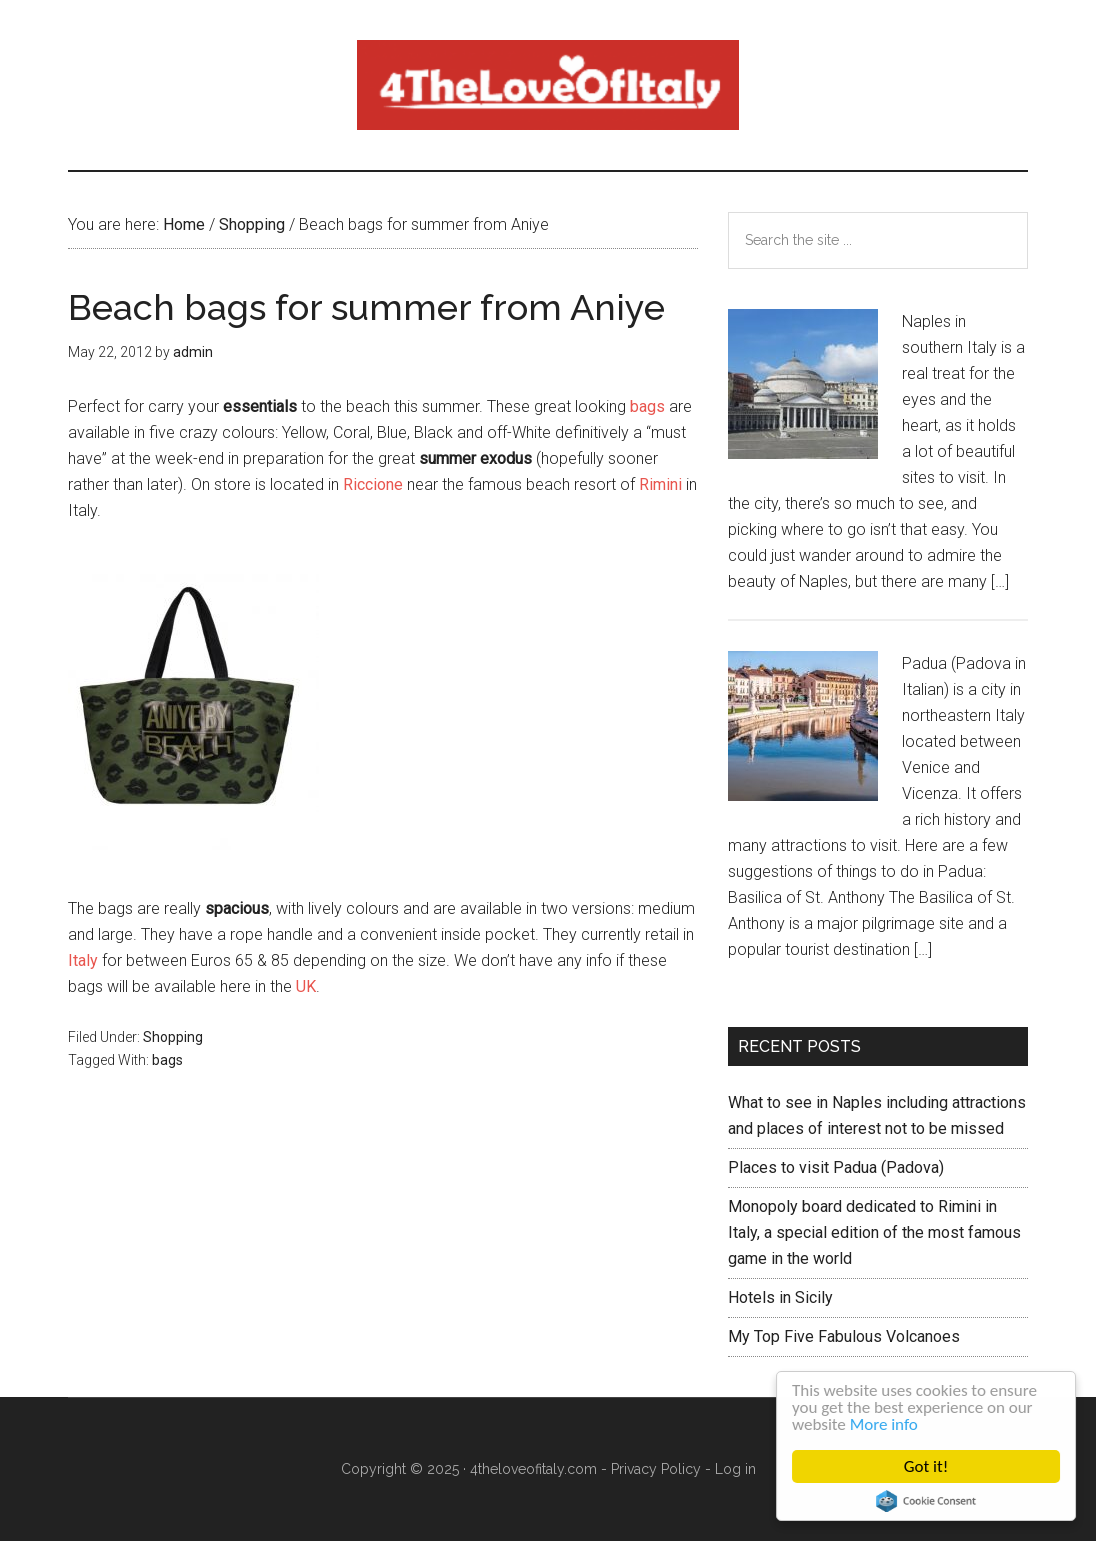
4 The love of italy (548, 85)
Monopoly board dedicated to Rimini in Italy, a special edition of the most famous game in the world (874, 1232)
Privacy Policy (656, 1469)
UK (306, 986)
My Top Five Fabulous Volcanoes (844, 1336)
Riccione (373, 484)
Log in (735, 1469)
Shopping (173, 1037)
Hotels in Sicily (780, 1297)
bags (647, 406)
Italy (83, 960)
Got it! (926, 1466)
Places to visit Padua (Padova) (836, 1167)
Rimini (660, 484)
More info (884, 1424)
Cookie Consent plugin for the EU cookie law (926, 1501)
